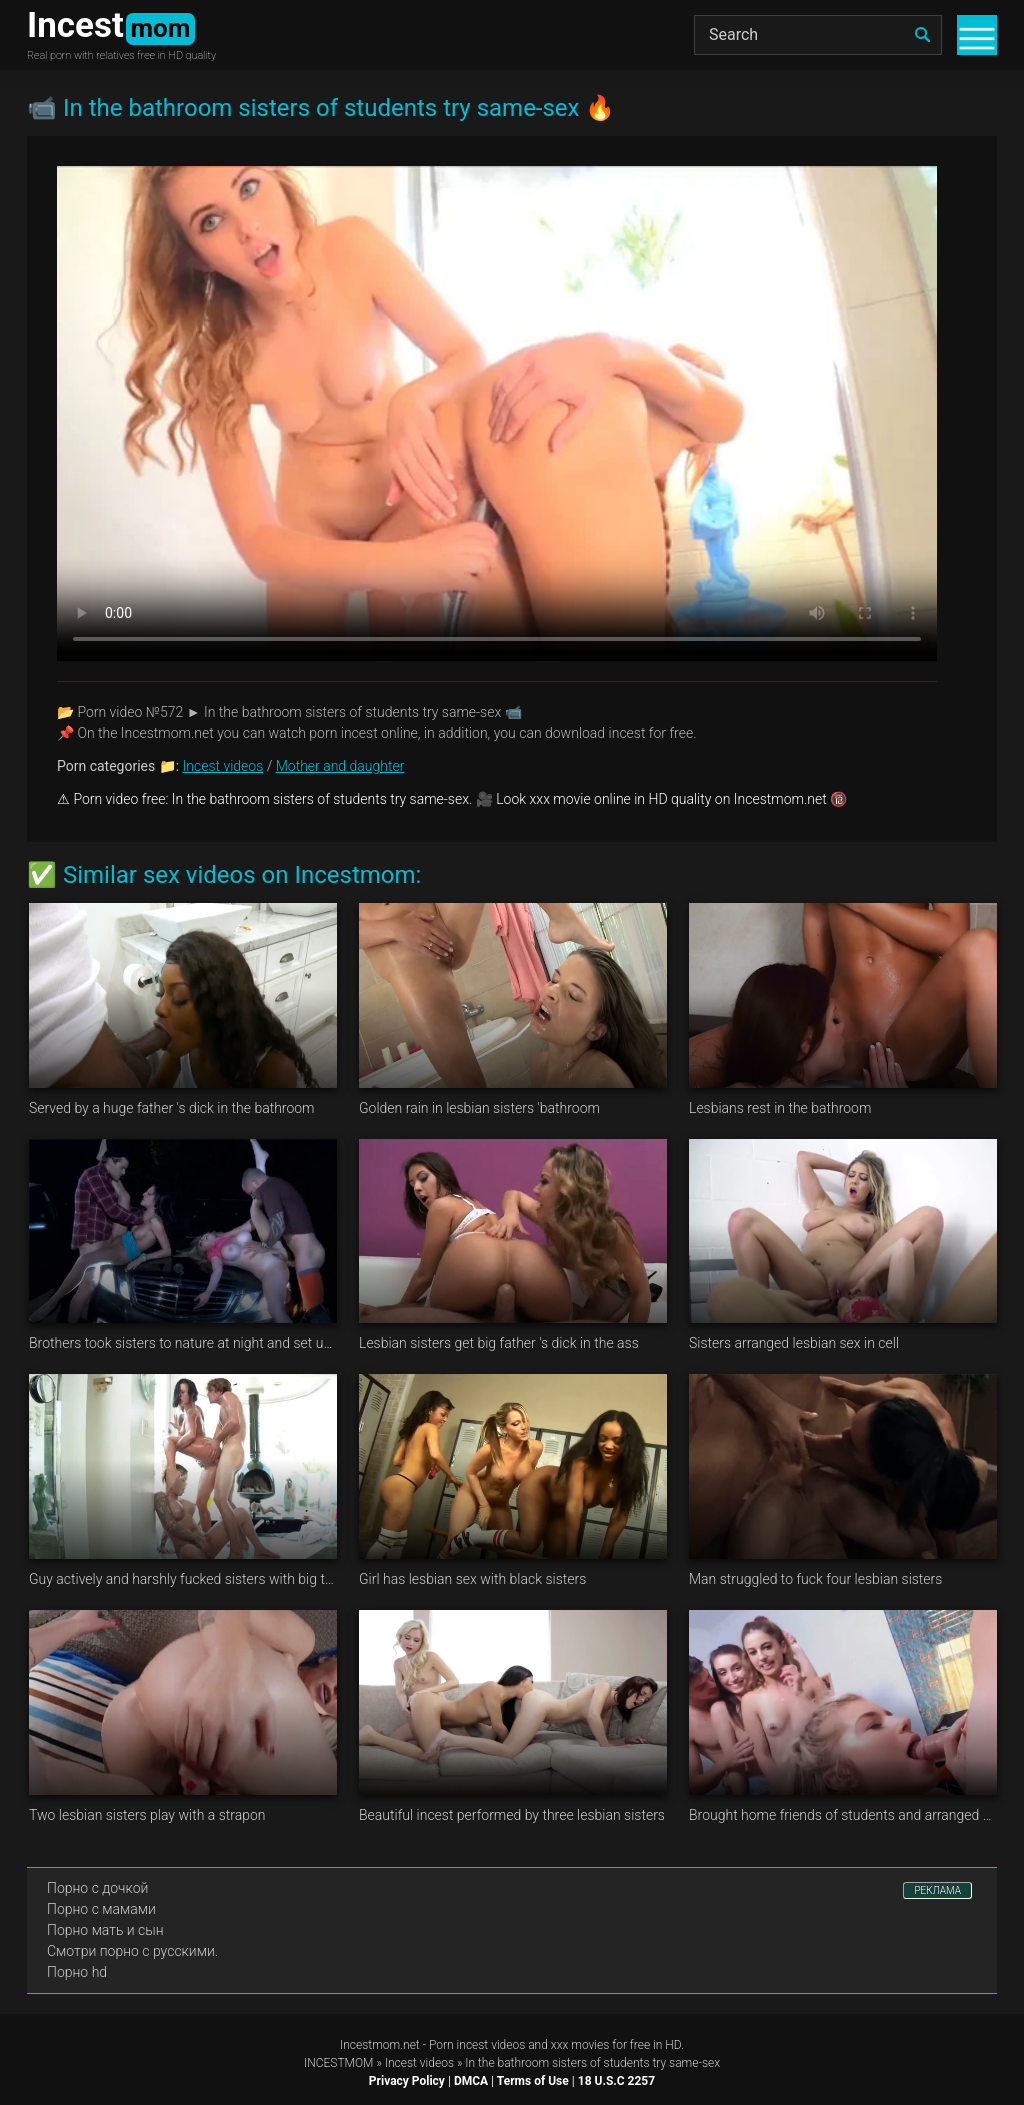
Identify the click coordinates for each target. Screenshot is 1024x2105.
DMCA (471, 2081)
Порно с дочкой (97, 1888)
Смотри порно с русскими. (132, 1951)
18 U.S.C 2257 (616, 2081)
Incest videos (223, 766)
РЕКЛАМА (937, 1890)
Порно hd (77, 1972)
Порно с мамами (101, 1909)
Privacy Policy (407, 2081)
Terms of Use (533, 2081)
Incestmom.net (380, 2045)
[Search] (818, 35)
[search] (922, 35)
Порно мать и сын (105, 1930)
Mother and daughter (340, 766)
